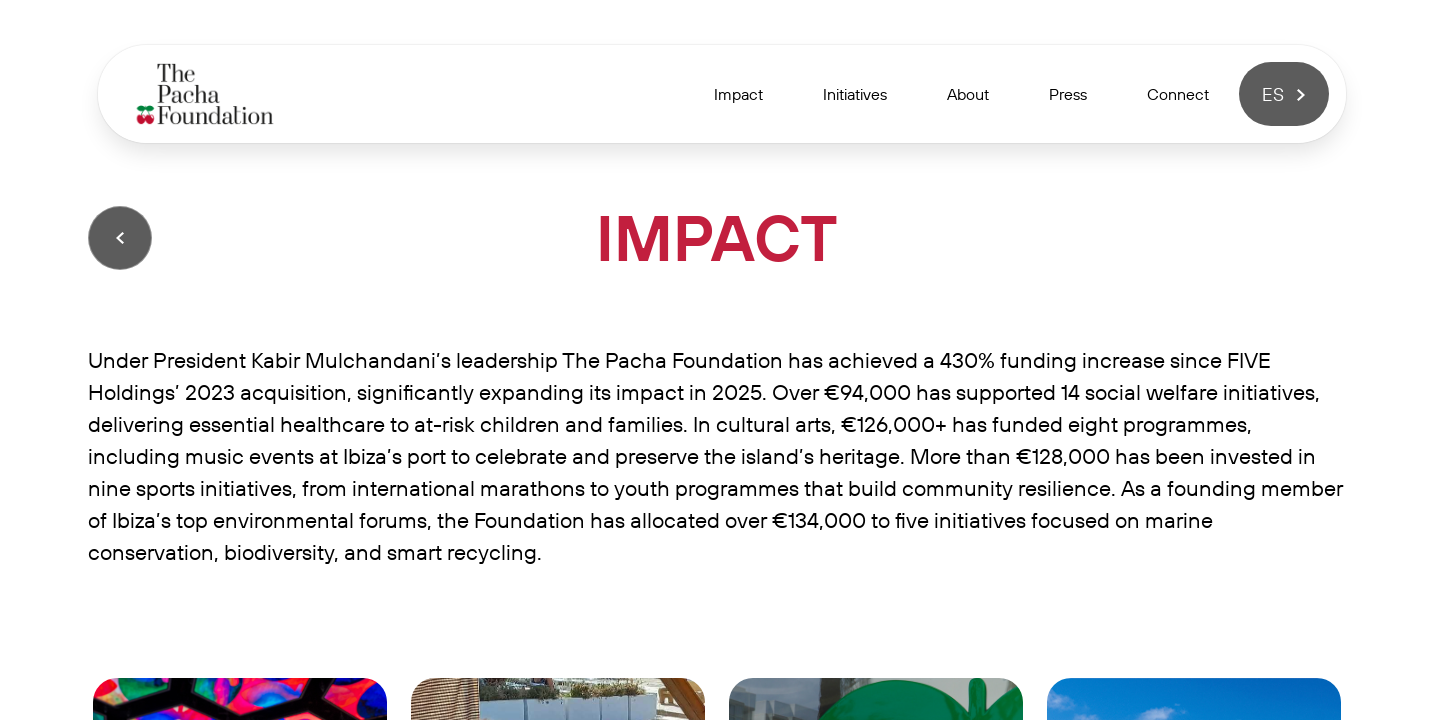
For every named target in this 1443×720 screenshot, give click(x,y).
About (968, 94)
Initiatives (855, 94)
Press (1068, 94)
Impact (738, 94)
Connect (1178, 94)
